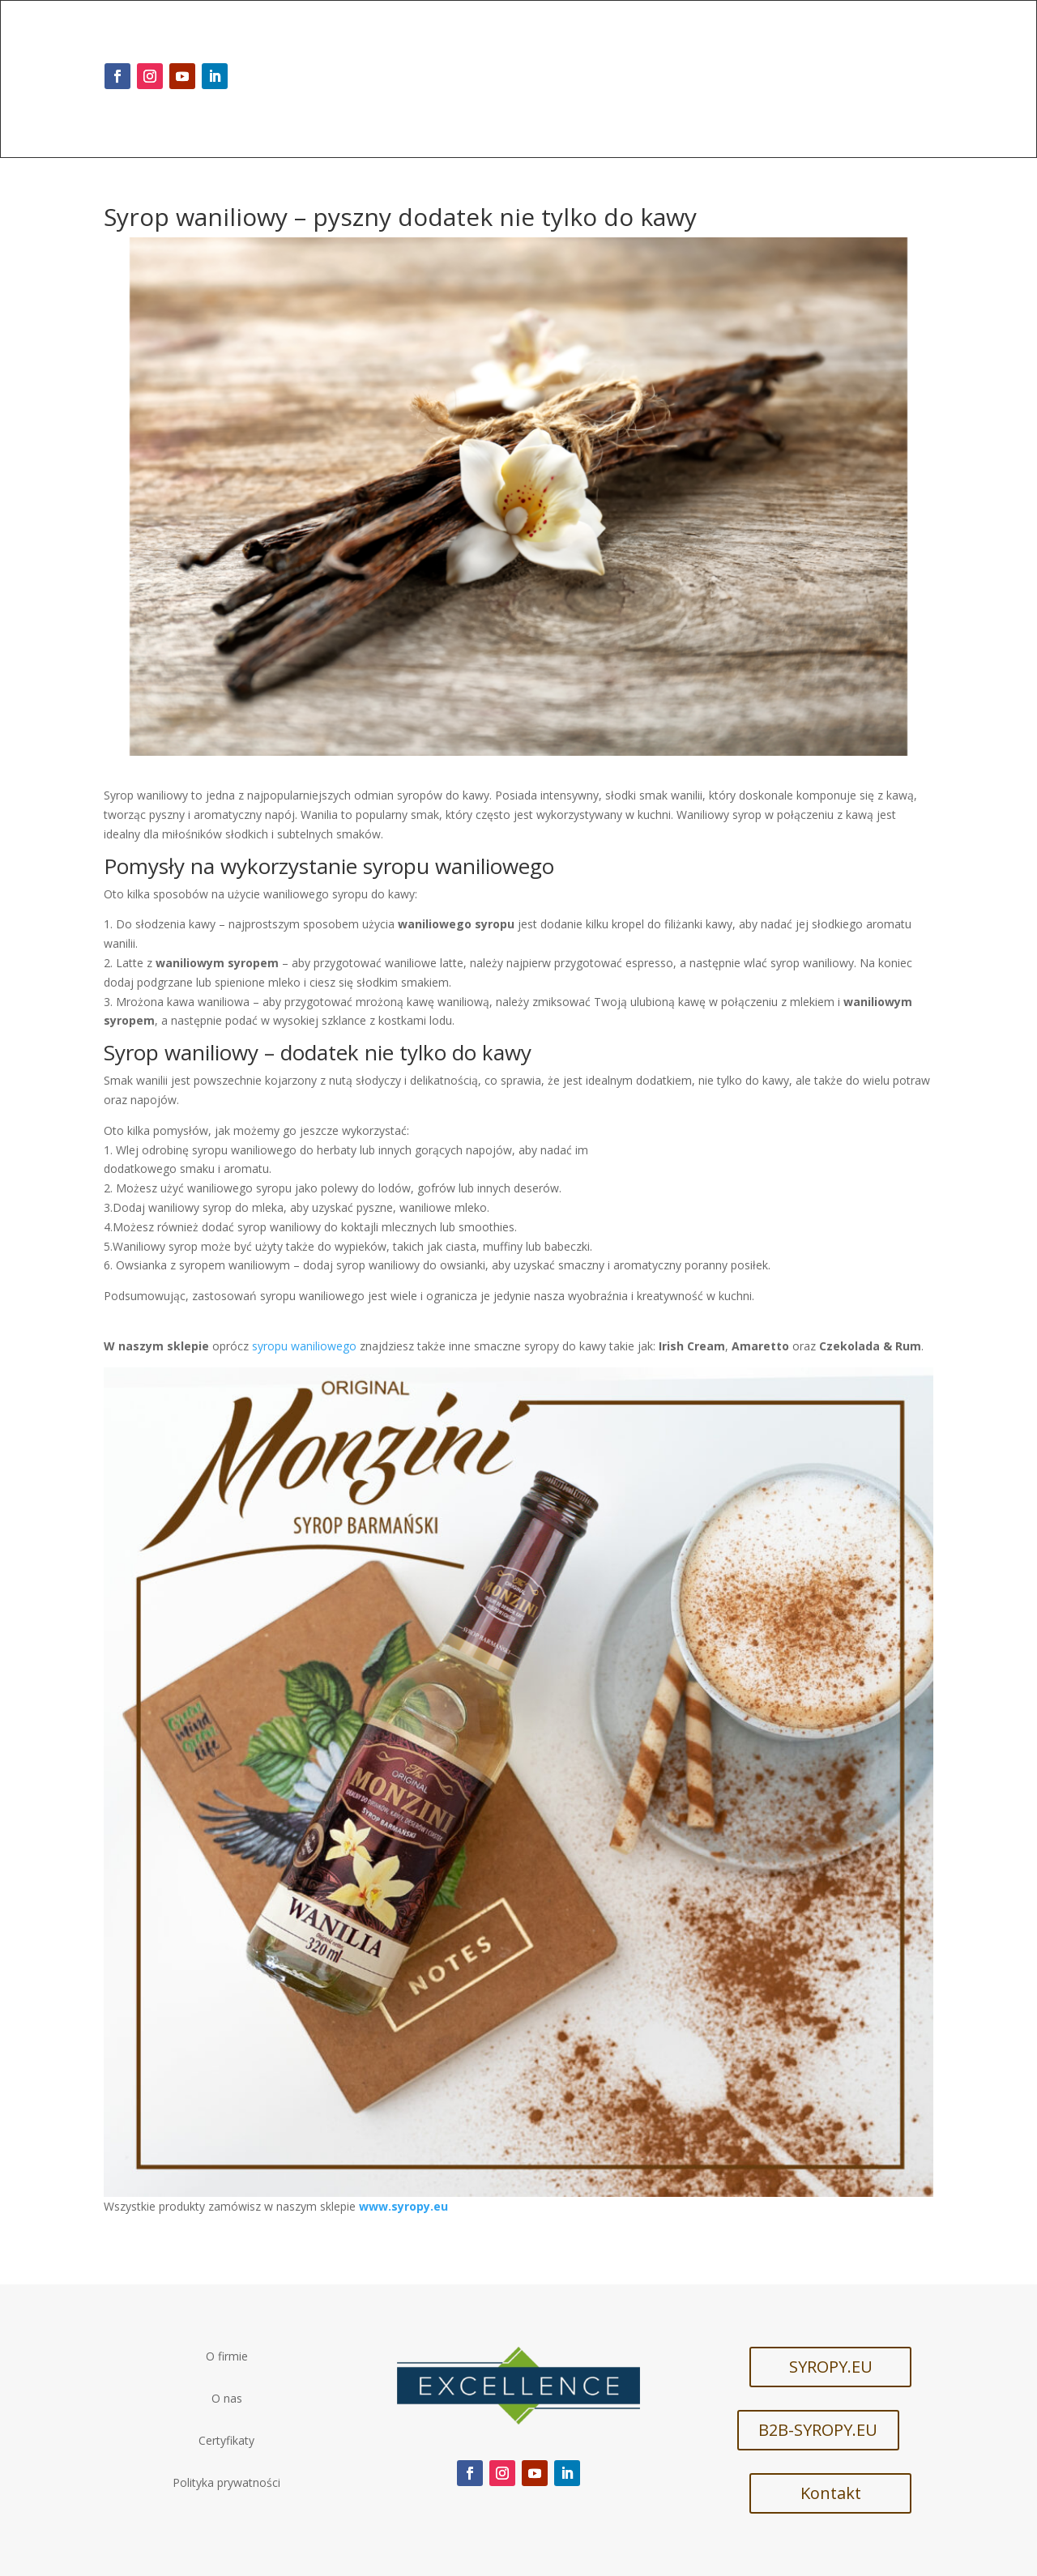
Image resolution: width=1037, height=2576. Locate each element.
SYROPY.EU (831, 2367)
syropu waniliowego (304, 1346)
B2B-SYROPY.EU (817, 2430)
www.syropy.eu (403, 2206)
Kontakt (830, 2493)
